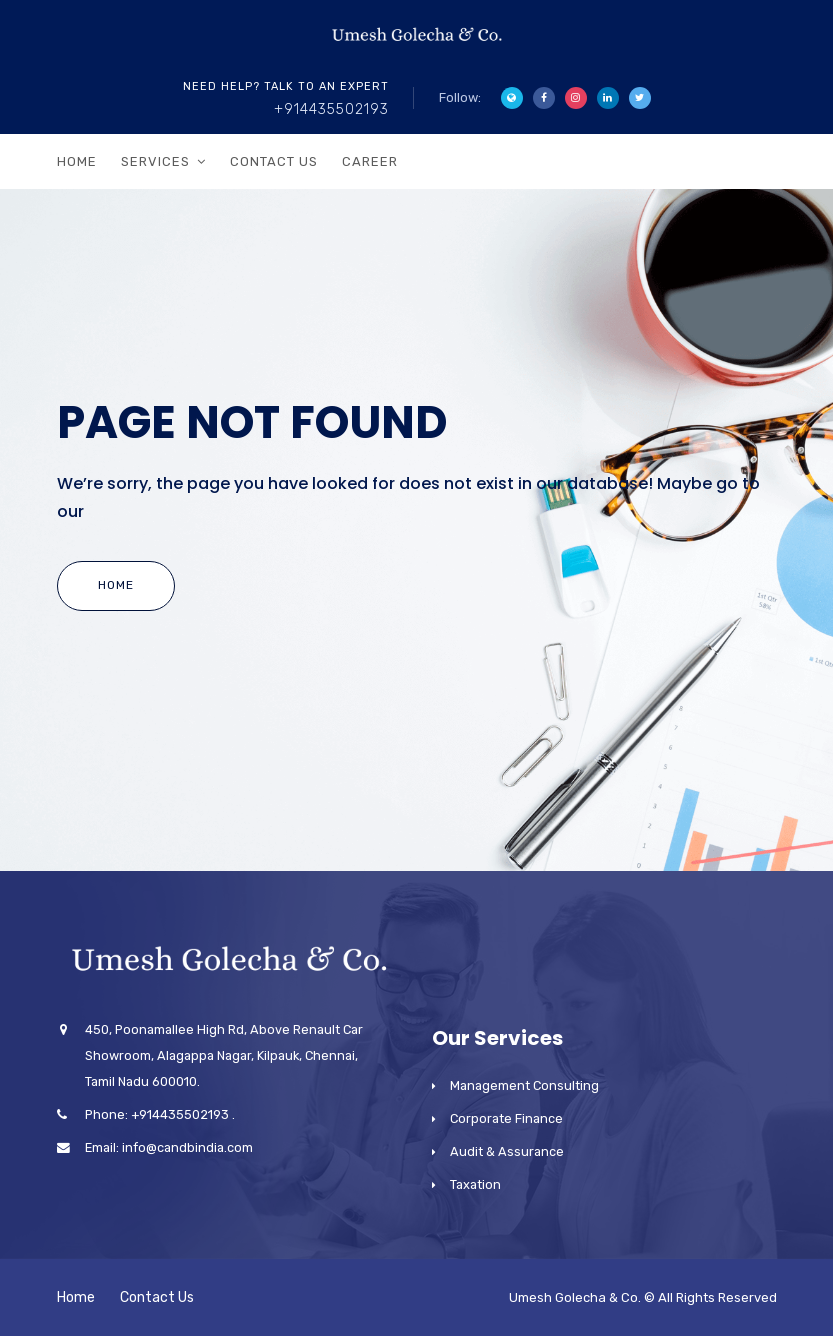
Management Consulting (524, 1085)
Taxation (475, 1184)
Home (77, 161)
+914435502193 (331, 109)
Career (370, 161)
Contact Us (274, 161)
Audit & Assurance (507, 1151)
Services (155, 161)
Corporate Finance (506, 1118)
